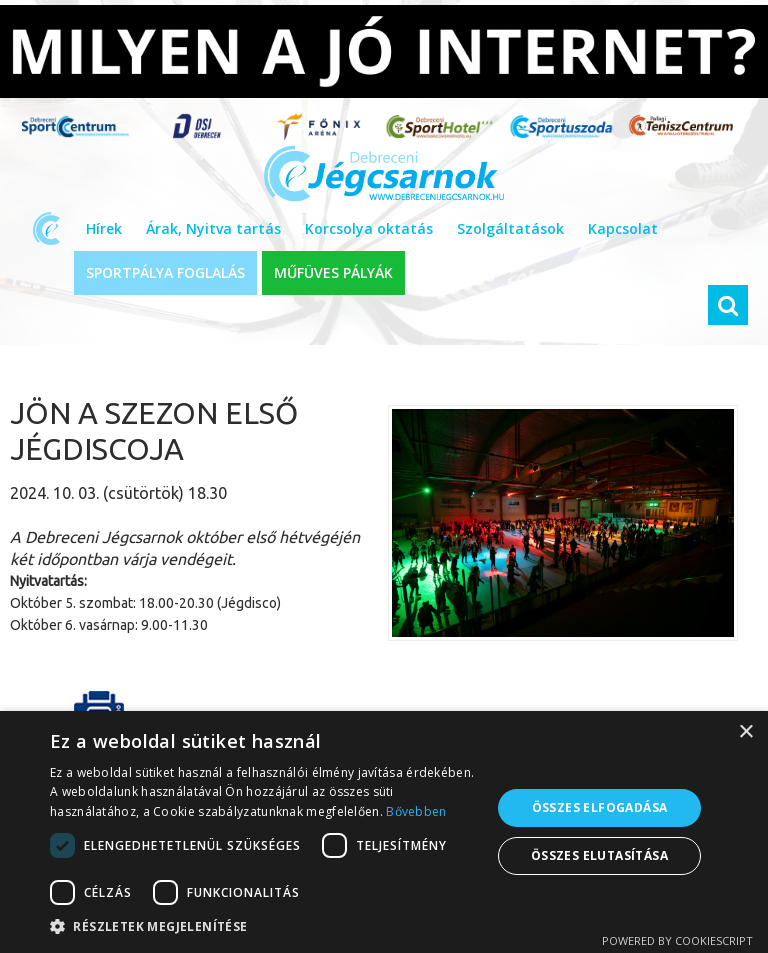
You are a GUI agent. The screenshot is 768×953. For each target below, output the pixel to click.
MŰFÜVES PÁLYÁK (333, 272)
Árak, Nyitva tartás (213, 228)
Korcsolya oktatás (369, 228)
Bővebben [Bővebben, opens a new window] (416, 811)
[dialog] (384, 832)
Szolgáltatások (510, 228)
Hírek (104, 228)
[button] (264, 927)
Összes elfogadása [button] (600, 807)
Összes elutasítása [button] (599, 855)
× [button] (745, 732)
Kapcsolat (623, 228)
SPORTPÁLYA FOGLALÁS (165, 272)
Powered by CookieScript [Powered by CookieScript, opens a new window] (677, 940)
